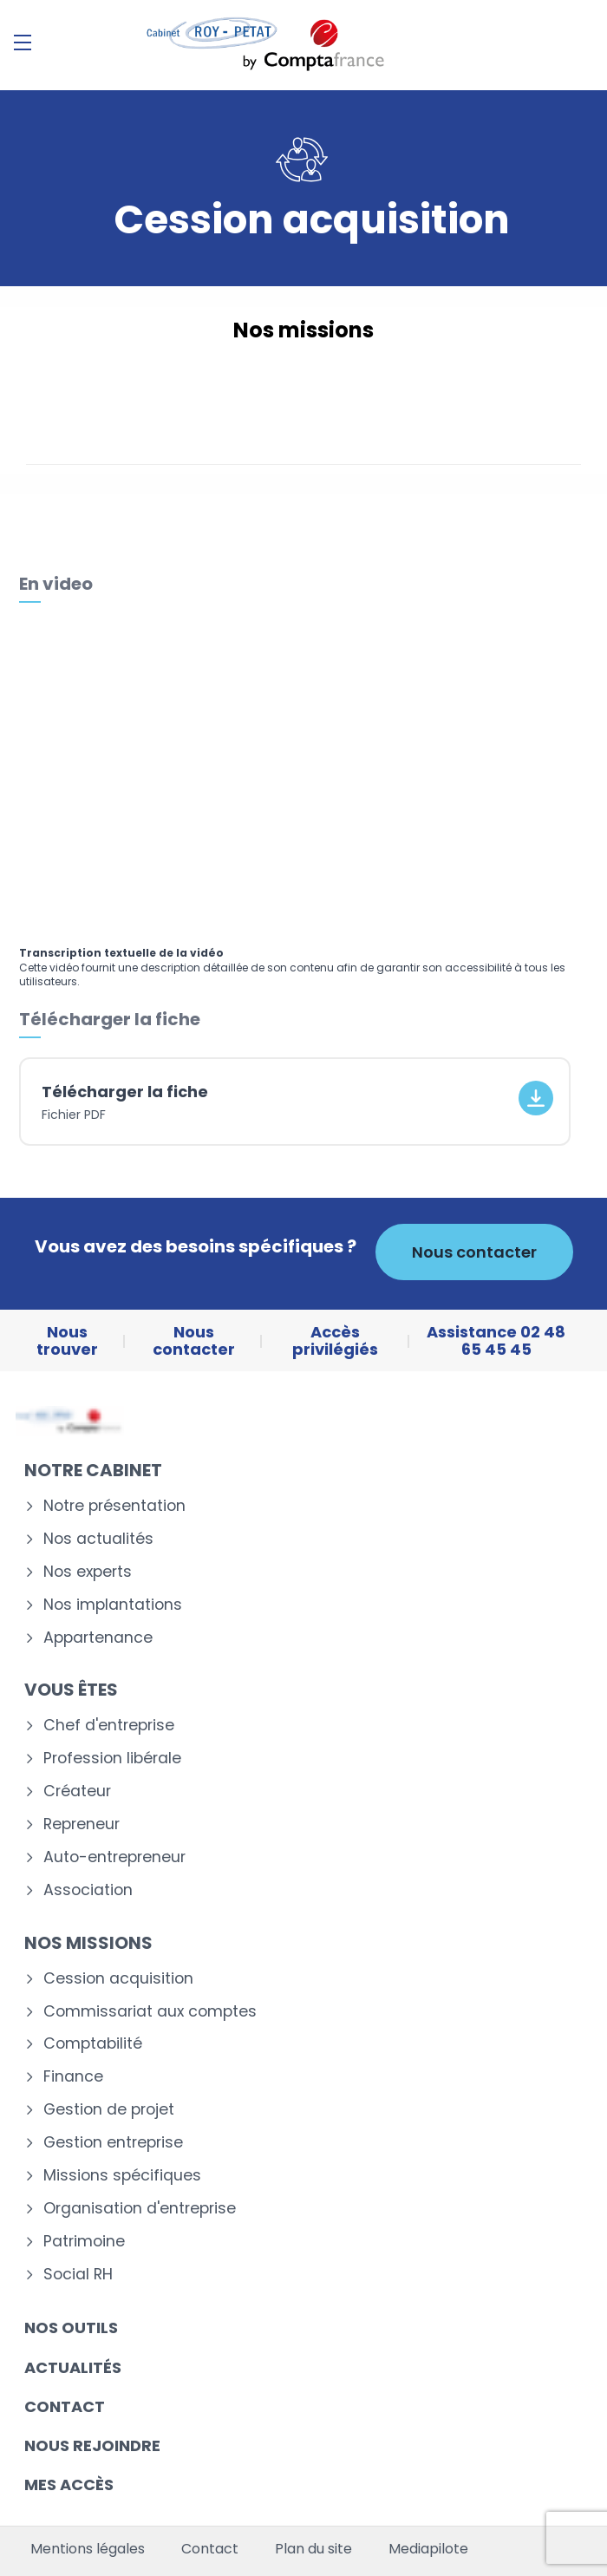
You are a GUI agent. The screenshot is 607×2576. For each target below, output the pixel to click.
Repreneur (81, 1824)
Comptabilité (92, 2044)
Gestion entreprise (113, 2143)
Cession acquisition (118, 1979)
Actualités (72, 2367)
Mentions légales (87, 2549)
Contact (64, 2406)
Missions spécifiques (122, 2176)
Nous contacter (474, 1252)
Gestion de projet (108, 2110)
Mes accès (69, 2484)
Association (88, 1890)
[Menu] (22, 42)
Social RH (78, 2275)
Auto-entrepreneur (114, 1857)
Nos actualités (98, 1539)
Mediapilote (428, 2549)
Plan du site (313, 2549)
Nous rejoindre (92, 2445)
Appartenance (98, 1638)
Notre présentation (114, 1506)
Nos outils (71, 2327)
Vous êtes (71, 1689)
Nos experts (87, 1572)
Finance (73, 2077)
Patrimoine (84, 2242)
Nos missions (88, 1943)
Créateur (77, 1791)
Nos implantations (112, 1605)
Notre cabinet (93, 1470)
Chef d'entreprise (108, 1726)
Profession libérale (112, 1759)
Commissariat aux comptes (150, 2012)
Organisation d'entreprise (139, 2209)
